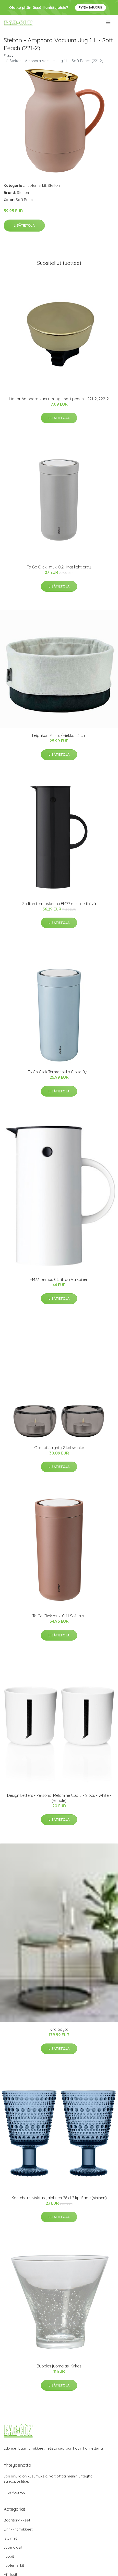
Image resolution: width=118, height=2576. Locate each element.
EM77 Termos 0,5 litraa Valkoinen (59, 1279)
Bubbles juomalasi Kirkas (59, 2366)
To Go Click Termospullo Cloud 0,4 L (59, 1071)
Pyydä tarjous (90, 7)
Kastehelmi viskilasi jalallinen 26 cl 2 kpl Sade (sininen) (59, 2197)
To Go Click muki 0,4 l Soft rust (59, 1615)
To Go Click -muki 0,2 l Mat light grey (59, 567)
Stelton (54, 185)
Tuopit (9, 2556)
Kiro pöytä (59, 2029)
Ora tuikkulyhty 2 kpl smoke (59, 1447)
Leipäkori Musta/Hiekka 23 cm (59, 735)
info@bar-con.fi (17, 2492)
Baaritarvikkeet (17, 2520)
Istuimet (10, 2538)
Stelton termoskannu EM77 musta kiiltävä (59, 903)
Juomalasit (13, 2547)
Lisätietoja (24, 225)
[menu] (108, 22)
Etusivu (9, 55)
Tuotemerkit (36, 185)
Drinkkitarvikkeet (18, 2529)
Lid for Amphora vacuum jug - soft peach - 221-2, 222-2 (59, 398)
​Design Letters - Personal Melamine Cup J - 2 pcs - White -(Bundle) (59, 1798)
